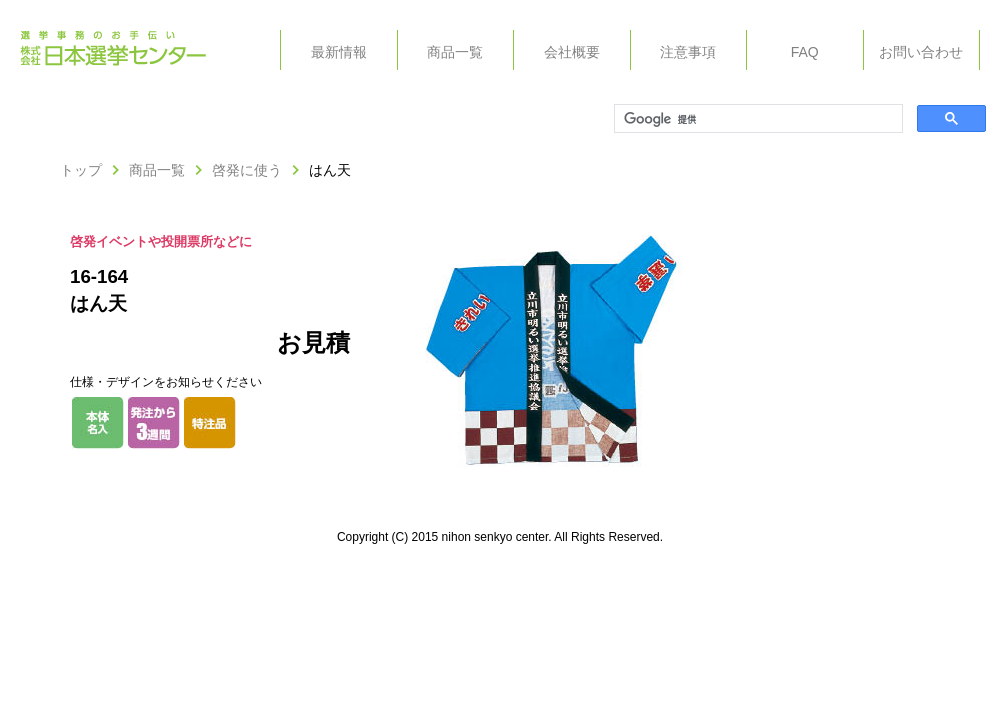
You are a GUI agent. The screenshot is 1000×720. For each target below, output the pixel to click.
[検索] (756, 119)
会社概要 (572, 52)
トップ (81, 170)
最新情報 (339, 52)
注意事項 (688, 52)
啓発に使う (247, 170)
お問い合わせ (921, 52)
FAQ (805, 52)
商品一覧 (455, 52)
